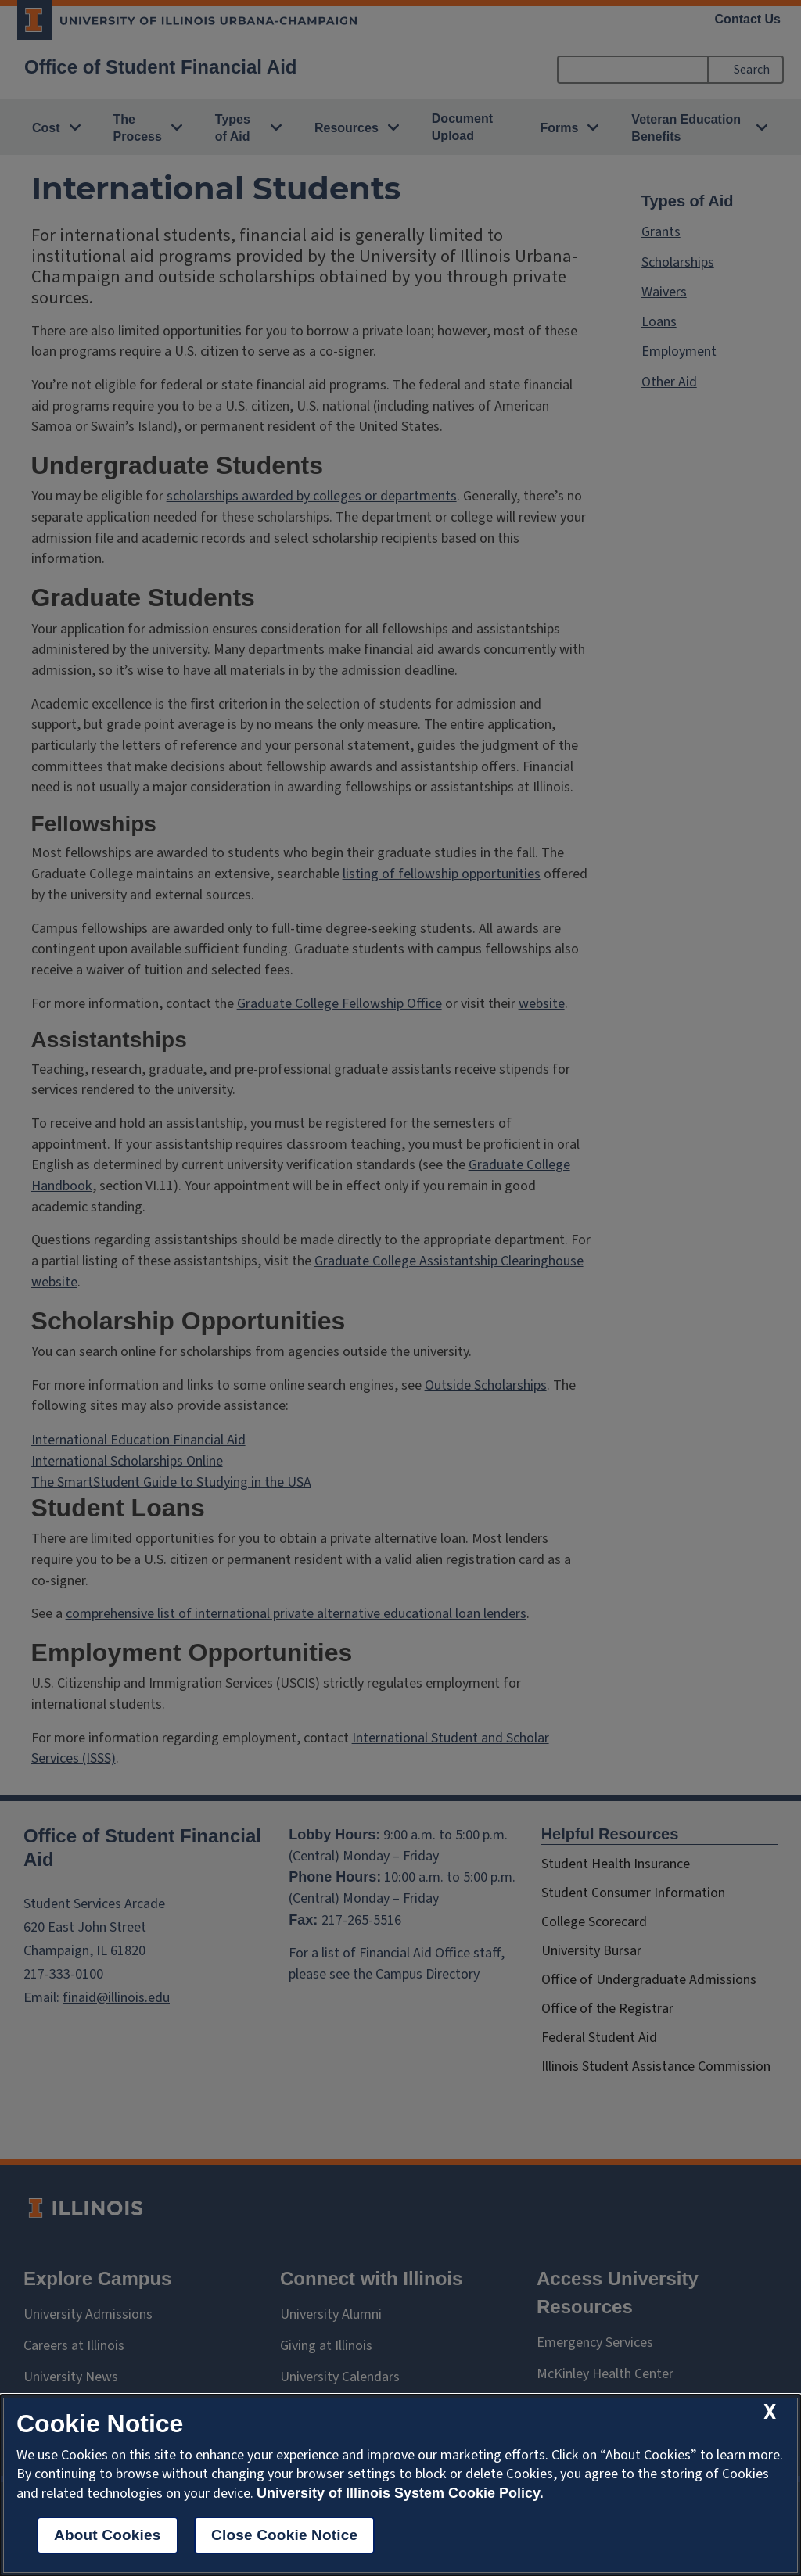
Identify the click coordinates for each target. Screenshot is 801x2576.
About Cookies (107, 2535)
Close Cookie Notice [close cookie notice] (284, 2535)
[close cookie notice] (769, 2412)
